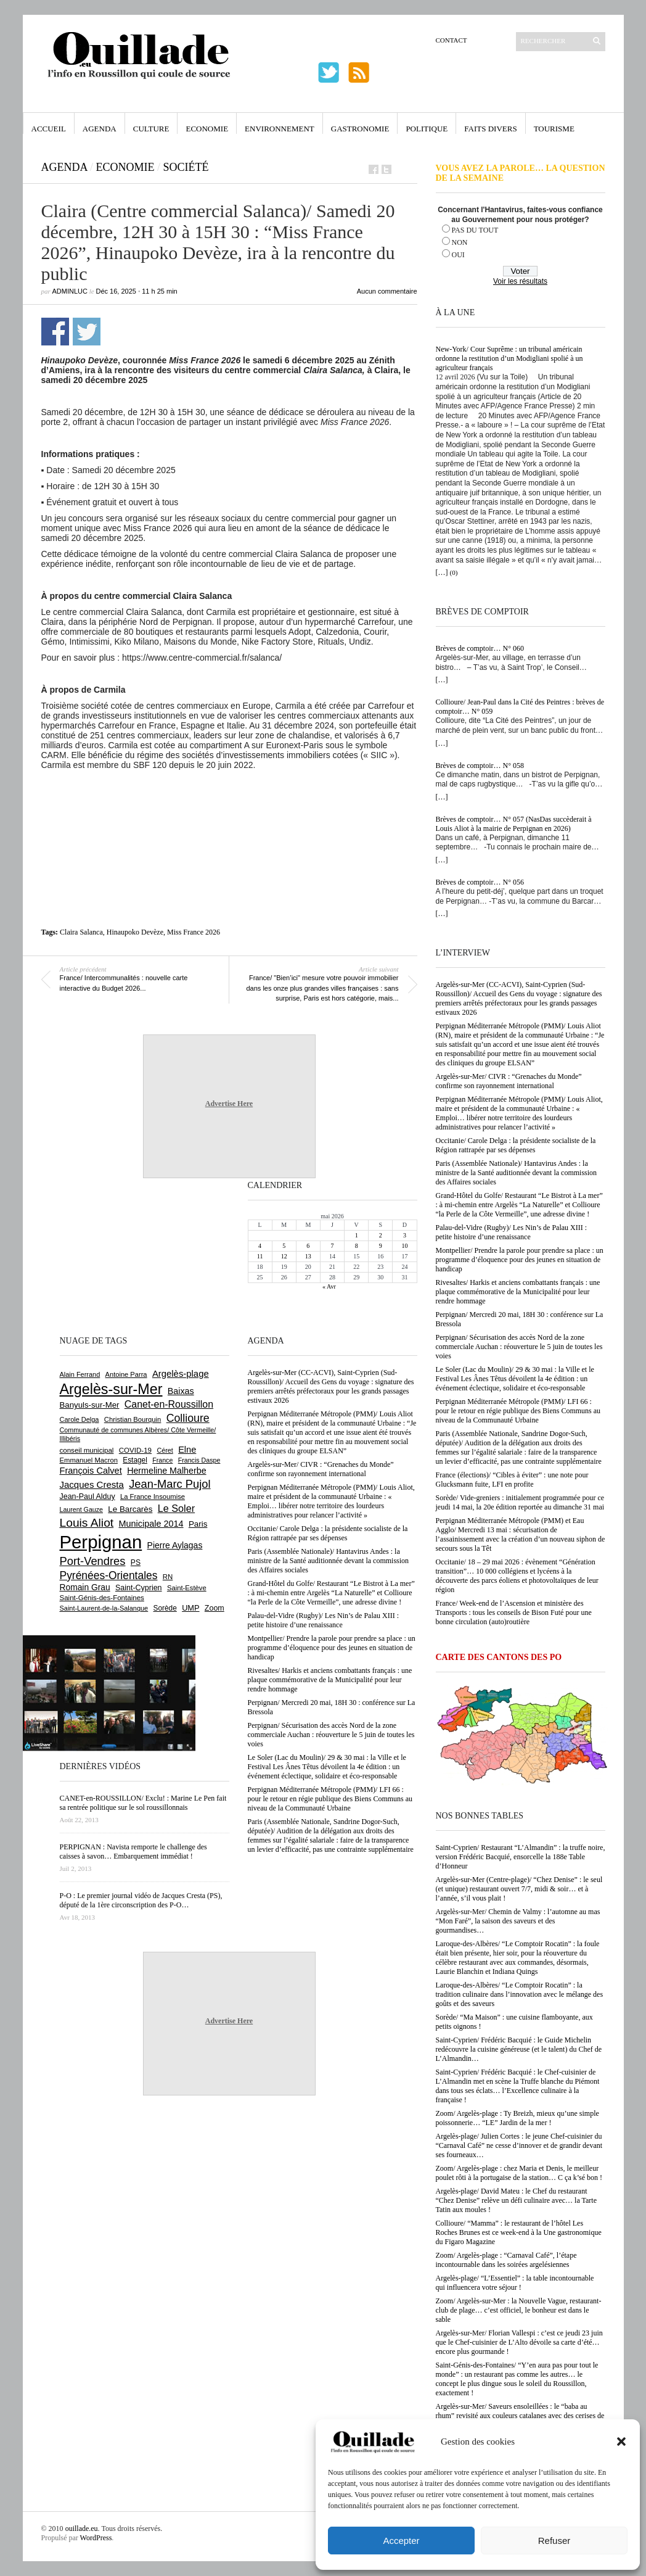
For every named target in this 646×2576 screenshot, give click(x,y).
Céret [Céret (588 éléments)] (165, 1450)
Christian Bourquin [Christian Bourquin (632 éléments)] (133, 1419)
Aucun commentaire (387, 291)
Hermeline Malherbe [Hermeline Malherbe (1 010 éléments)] (166, 1471)
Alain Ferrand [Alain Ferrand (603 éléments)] (80, 1374)
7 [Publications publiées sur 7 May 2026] (331, 1245)
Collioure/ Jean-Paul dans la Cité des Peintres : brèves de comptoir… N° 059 (520, 707)
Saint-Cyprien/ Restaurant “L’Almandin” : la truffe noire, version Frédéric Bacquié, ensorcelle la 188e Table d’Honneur (520, 1856)
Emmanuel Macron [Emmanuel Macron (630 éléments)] (89, 1460)
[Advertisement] (229, 803)
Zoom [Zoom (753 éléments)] (214, 1608)
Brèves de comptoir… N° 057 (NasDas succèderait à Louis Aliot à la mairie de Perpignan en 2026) (514, 824)
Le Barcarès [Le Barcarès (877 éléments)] (130, 1509)
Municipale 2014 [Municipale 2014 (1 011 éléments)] (151, 1524)
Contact (451, 40)
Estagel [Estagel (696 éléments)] (135, 1460)
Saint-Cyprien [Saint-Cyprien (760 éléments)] (138, 1587)
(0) (454, 572)
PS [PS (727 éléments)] (136, 1562)
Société (186, 167)
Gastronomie (360, 128)
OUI (458, 254)
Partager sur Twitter (86, 331)
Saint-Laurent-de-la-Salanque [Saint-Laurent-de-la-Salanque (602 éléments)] (104, 1608)
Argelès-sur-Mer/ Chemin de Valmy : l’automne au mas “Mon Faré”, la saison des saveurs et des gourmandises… (518, 1920)
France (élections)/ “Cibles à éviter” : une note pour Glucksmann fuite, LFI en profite (512, 1479)
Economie (207, 128)
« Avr (329, 1286)
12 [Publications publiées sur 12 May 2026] (284, 1256)
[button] (621, 2441)
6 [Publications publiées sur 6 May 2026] (307, 1245)
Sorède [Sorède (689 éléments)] (165, 1608)
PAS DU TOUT (475, 230)
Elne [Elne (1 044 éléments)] (187, 1450)
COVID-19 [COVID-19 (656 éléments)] (135, 1450)
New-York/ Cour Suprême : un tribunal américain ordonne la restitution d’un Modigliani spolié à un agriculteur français (509, 358)
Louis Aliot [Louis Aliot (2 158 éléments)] (87, 1522)
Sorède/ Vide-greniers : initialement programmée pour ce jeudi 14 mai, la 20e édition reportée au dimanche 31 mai (520, 1502)
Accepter (401, 2540)
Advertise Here (229, 1103)
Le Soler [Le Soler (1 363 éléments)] (176, 1508)
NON (460, 242)
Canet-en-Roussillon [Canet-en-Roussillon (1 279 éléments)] (169, 1404)
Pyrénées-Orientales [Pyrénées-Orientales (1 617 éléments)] (109, 1575)
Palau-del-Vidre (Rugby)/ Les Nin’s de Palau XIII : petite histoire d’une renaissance (511, 1232)
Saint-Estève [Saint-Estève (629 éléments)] (186, 1587)
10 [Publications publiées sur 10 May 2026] (404, 1245)
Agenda (100, 128)
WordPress (96, 2537)
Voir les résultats (520, 281)
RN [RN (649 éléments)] (168, 1576)
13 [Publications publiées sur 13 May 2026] (308, 1256)
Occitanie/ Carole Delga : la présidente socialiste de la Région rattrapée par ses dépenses (516, 1145)
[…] (442, 572)
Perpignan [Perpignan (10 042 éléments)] (101, 1542)
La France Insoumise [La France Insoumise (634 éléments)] (152, 1496)
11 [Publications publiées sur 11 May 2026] (260, 1256)
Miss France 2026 (193, 932)
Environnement (279, 128)
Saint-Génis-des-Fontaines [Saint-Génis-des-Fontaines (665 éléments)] (102, 1597)
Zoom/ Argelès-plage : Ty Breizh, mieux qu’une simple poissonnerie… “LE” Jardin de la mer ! (517, 2118)
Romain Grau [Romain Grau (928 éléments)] (85, 1587)
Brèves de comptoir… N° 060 (480, 648)
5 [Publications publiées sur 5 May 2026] (283, 1245)
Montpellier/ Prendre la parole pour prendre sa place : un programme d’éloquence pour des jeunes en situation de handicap (519, 1259)
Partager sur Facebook (55, 331)
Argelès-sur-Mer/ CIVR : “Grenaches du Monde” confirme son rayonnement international (509, 1081)
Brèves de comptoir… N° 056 (480, 882)
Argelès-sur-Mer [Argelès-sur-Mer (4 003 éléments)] (111, 1389)
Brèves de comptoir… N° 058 (480, 765)
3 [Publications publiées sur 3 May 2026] (404, 1235)
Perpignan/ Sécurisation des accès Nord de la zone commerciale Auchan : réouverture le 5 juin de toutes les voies (519, 1346)
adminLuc (70, 291)
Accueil (48, 128)
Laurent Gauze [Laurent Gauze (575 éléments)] (82, 1509)
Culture (151, 128)
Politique (427, 128)
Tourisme (554, 128)
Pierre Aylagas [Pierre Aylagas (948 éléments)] (175, 1545)
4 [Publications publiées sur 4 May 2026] (259, 1245)
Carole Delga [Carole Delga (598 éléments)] (79, 1419)
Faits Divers (490, 128)
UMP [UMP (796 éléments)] (190, 1607)
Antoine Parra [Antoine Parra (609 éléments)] (126, 1374)
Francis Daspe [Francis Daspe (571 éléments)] (199, 1460)
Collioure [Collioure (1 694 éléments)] (188, 1418)
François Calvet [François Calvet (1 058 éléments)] (91, 1471)
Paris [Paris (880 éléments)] (198, 1524)
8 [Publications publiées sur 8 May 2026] (356, 1245)
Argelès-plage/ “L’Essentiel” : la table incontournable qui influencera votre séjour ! (515, 2283)
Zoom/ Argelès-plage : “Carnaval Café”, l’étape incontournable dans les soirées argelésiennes (506, 2260)
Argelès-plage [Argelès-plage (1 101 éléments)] (180, 1374)
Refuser (554, 2540)
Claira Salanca (81, 932)
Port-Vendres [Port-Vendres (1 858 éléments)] (93, 1560)
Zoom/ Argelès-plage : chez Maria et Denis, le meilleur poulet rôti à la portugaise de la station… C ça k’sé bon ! (519, 2173)
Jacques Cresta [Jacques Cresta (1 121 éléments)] (92, 1484)
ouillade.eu (81, 2528)
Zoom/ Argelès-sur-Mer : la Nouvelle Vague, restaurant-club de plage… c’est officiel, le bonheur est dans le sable (519, 2310)
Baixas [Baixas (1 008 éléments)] (181, 1391)
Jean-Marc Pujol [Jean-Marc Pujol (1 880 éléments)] (169, 1483)
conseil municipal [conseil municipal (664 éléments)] (87, 1450)
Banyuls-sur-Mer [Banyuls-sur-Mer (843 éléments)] (90, 1405)
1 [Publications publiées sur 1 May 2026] (356, 1235)
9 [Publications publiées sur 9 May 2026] (380, 1245)
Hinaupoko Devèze (135, 932)
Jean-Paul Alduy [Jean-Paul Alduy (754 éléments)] (87, 1496)
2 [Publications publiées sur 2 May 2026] (380, 1235)
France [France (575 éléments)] (162, 1460)
